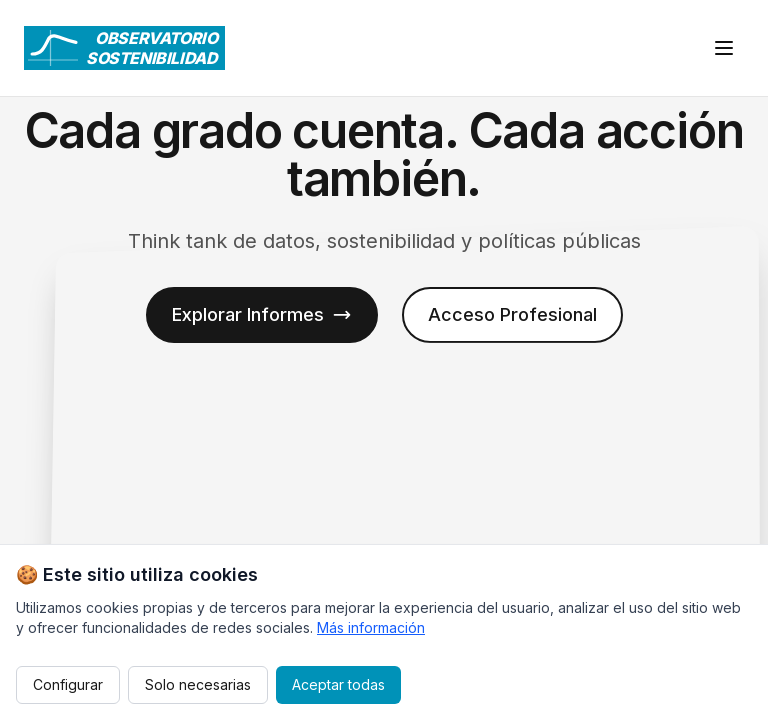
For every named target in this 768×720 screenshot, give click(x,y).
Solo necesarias (198, 684)
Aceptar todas (338, 684)
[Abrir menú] (724, 48)
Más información (371, 627)
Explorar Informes (262, 314)
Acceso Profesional (512, 314)
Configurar (68, 684)
